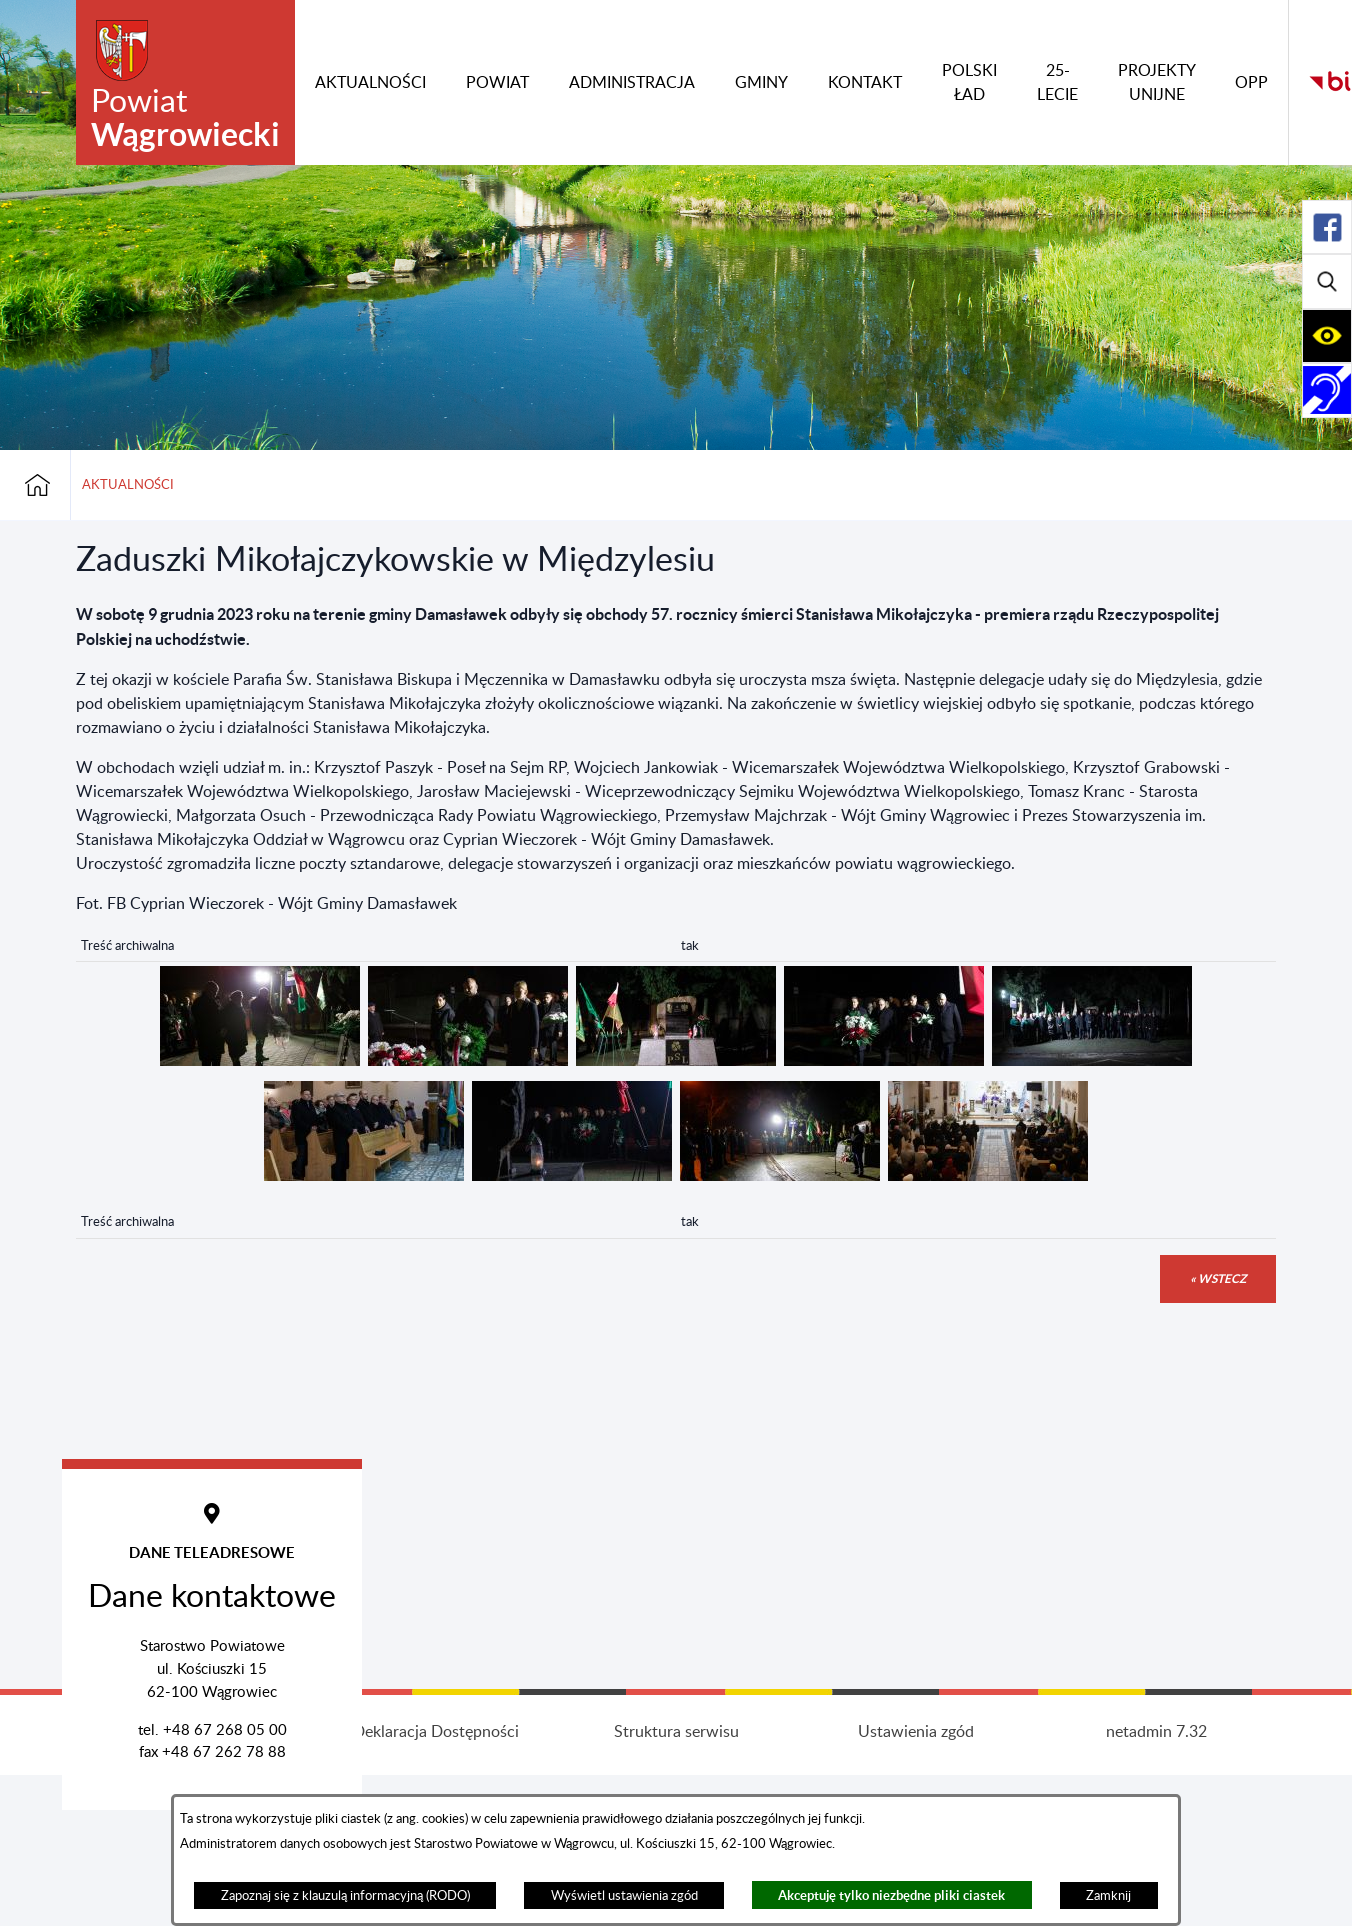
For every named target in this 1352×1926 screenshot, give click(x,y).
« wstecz (1218, 1278)
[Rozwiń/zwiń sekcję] (1327, 227)
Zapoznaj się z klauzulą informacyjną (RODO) (345, 1896)
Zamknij (1108, 1896)
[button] (260, 1061)
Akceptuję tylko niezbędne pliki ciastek (891, 1895)
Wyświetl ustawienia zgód (624, 1896)
